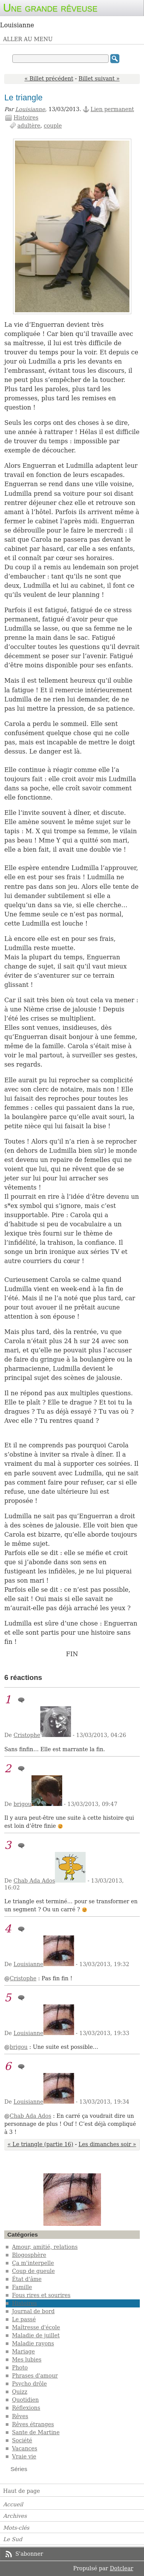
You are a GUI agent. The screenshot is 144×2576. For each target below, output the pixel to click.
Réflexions (26, 2408)
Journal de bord (33, 2311)
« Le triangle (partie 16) (40, 2144)
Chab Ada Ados (34, 1881)
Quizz (19, 2392)
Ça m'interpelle (33, 2263)
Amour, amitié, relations (45, 2247)
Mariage (23, 2351)
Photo (20, 2368)
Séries (18, 2469)
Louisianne (30, 109)
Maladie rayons (33, 2343)
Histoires (25, 118)
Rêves (20, 2416)
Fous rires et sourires (41, 2295)
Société (22, 2440)
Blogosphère (29, 2255)
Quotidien (25, 2400)
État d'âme (26, 2279)
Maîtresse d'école (36, 2327)
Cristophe (26, 1735)
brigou (22, 1804)
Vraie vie (24, 2456)
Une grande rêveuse (50, 8)
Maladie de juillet (36, 2335)
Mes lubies (26, 2359)
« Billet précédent (49, 78)
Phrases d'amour (35, 2376)
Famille (22, 2287)
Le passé (24, 2319)
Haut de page (21, 2491)
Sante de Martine (36, 2432)
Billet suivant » (99, 78)
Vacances (24, 2448)
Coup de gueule (33, 2271)
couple (53, 126)
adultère (28, 126)
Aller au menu (28, 39)
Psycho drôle (29, 2384)
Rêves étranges (33, 2424)
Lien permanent (112, 109)
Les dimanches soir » (107, 2144)
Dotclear (121, 2568)
